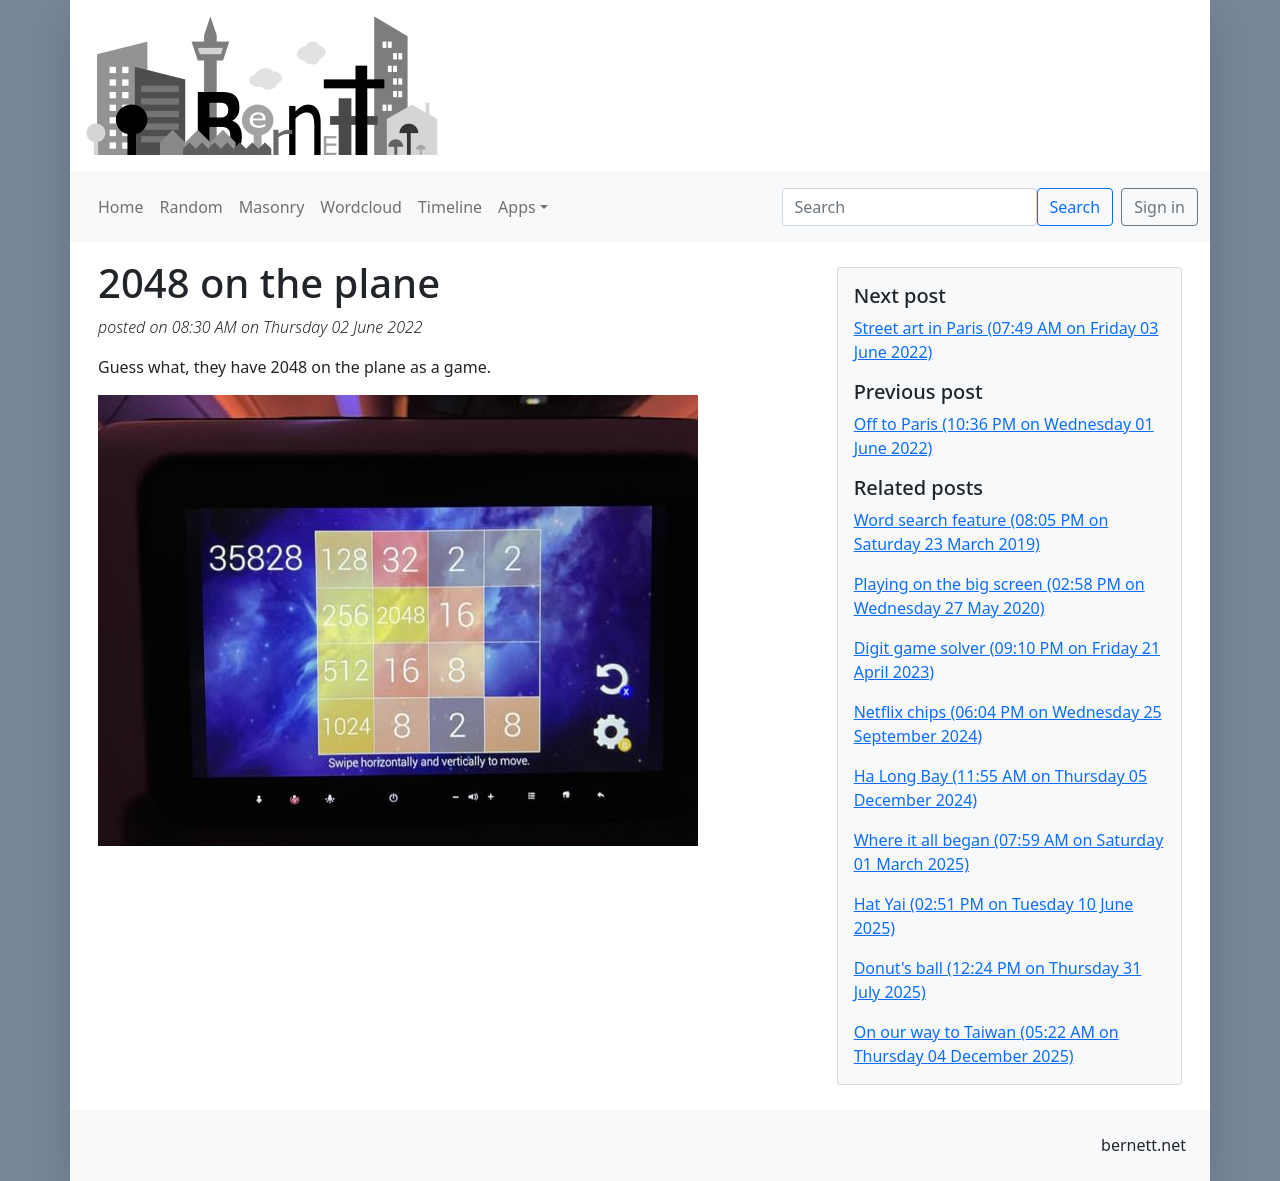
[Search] (909, 207)
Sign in (1159, 207)
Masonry (272, 207)
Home (121, 207)
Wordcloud (361, 207)
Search (1075, 207)
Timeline (450, 207)
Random (191, 207)
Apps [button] (517, 207)
